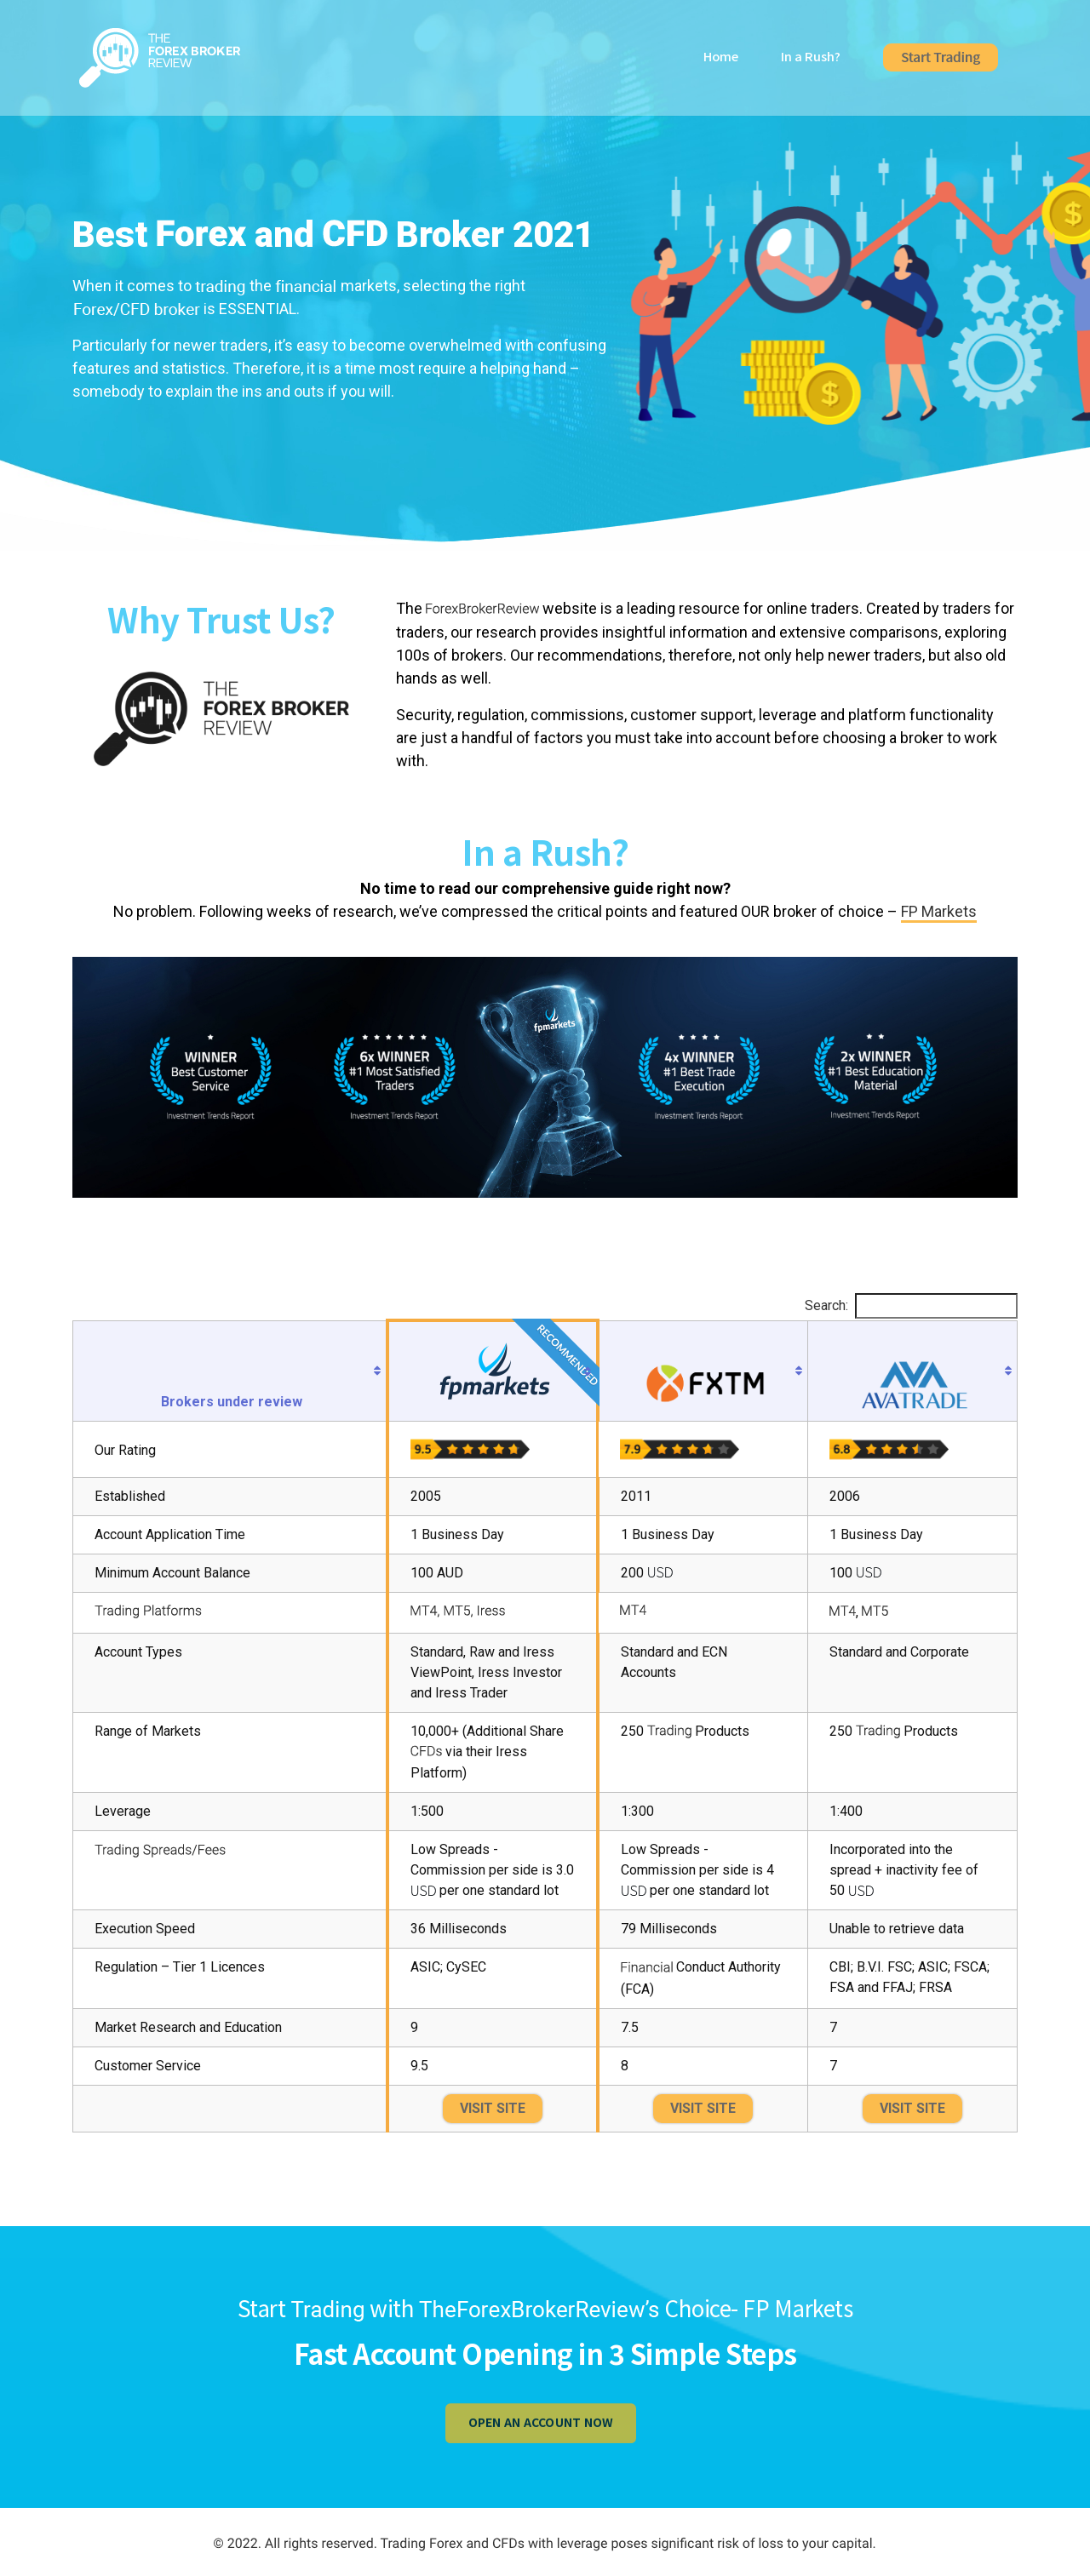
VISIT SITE (492, 2108)
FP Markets (939, 911)
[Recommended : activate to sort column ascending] (492, 1371)
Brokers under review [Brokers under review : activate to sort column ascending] (231, 1402)
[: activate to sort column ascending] (702, 1371)
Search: (911, 1306)
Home (720, 62)
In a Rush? (810, 62)
